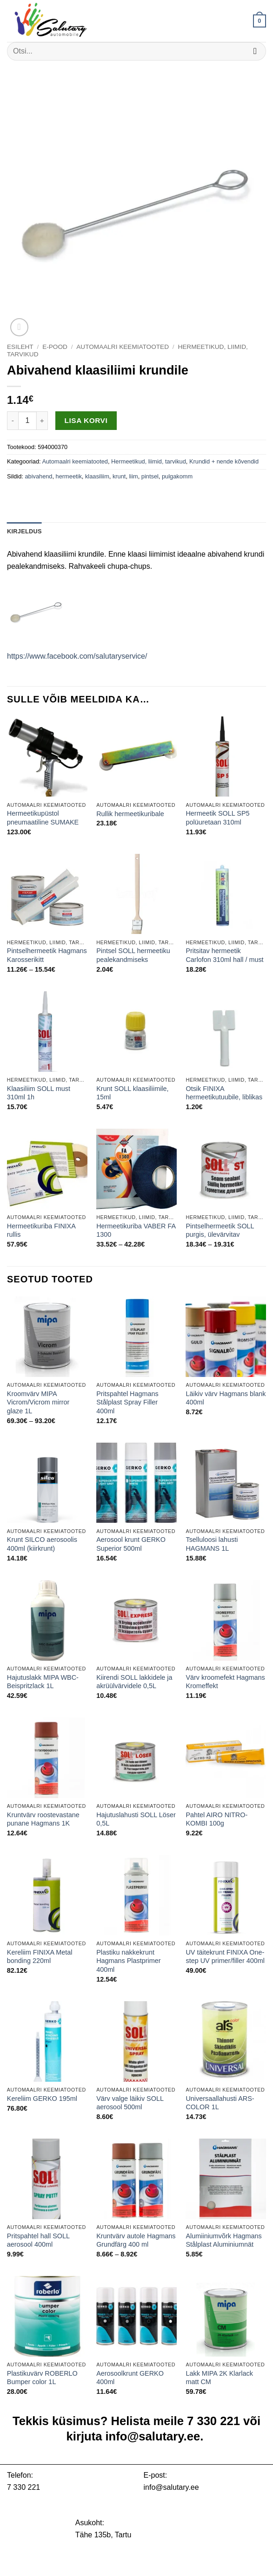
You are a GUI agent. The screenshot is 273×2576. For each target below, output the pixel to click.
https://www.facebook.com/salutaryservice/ (77, 656)
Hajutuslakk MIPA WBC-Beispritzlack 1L (43, 1682)
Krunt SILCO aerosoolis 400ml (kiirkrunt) (42, 1544)
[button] (259, 21)
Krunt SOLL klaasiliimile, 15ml (132, 1093)
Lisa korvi (86, 420)
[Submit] (255, 51)
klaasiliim (97, 476)
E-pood (54, 346)
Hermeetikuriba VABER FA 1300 (135, 1230)
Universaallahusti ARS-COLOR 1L (220, 2103)
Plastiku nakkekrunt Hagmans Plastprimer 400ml (128, 1961)
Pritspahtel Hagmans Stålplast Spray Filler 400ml (127, 1402)
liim (133, 476)
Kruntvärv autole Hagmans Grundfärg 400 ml (135, 2240)
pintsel (150, 476)
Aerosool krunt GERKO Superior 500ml (131, 1544)
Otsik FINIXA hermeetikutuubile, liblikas (224, 1093)
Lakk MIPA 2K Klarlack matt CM (219, 2378)
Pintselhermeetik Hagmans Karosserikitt (47, 955)
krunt (119, 476)
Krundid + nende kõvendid (224, 461)
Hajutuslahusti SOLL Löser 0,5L (136, 1819)
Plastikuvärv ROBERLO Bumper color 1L (42, 2378)
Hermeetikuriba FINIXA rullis (41, 1230)
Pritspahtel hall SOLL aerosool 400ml (38, 2240)
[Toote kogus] (27, 420)
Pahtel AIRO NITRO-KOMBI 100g (216, 1819)
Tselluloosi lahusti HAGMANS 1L (212, 1544)
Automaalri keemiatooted (122, 346)
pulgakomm (177, 476)
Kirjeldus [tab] (24, 531)
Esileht (20, 346)
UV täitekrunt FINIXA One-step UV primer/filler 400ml (225, 1957)
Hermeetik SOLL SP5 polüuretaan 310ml (217, 818)
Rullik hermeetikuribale (130, 814)
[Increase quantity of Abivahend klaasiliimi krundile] (42, 420)
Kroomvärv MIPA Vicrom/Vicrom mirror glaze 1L (38, 1402)
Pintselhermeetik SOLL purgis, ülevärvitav (220, 1230)
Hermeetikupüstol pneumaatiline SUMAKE (43, 818)
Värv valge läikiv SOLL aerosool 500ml (129, 2103)
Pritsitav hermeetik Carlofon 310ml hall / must (224, 955)
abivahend (38, 476)
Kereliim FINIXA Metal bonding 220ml (40, 1957)
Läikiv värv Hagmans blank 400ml (226, 1398)
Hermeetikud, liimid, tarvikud (148, 461)
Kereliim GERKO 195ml (42, 2098)
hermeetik (69, 476)
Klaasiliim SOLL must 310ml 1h (38, 1093)
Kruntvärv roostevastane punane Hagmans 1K (43, 1819)
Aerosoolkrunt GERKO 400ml (130, 2378)
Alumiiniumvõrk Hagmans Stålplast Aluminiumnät (223, 2240)
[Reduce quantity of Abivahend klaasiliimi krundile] (12, 420)
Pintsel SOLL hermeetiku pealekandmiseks (133, 955)
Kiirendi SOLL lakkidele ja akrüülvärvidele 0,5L (134, 1682)
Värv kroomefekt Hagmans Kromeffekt (225, 1682)
